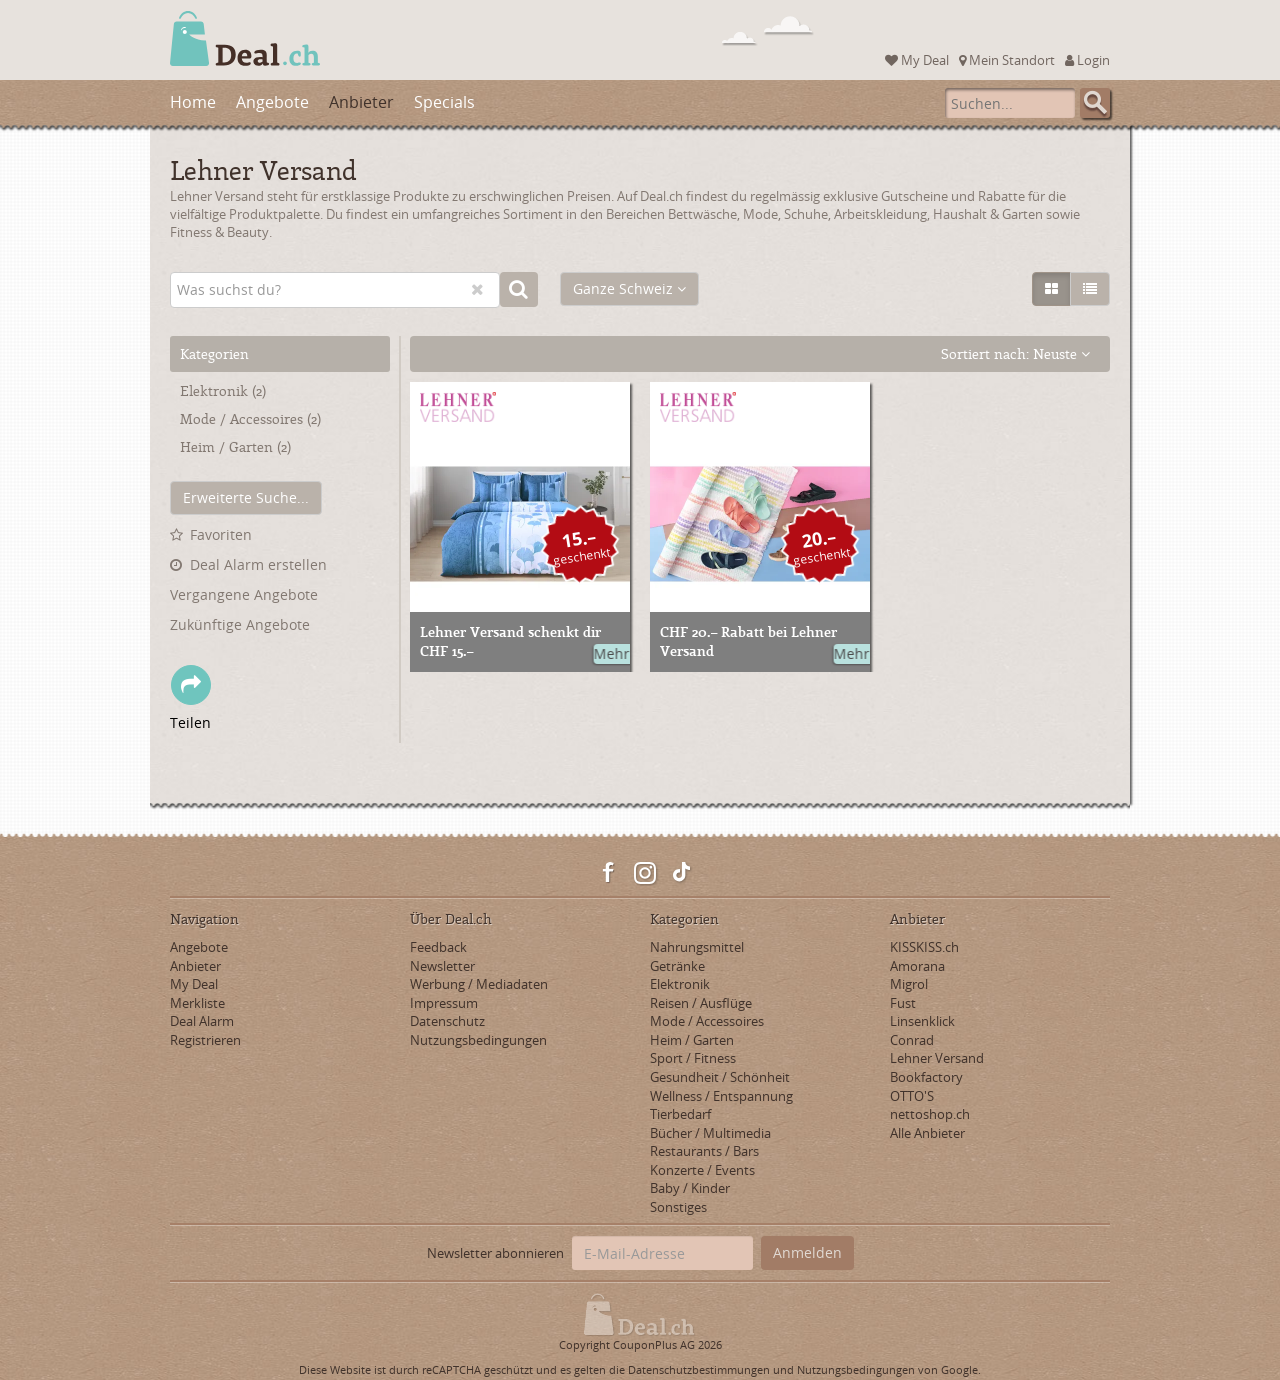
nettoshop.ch (930, 1114)
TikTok (681, 873)
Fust (903, 1003)
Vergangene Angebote (244, 594)
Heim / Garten (235, 446)
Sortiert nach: (1015, 353)
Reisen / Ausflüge (701, 1003)
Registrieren (205, 1040)
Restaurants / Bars (704, 1151)
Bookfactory (926, 1077)
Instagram (645, 873)
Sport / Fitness (693, 1058)
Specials (444, 102)
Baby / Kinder (690, 1188)
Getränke (677, 966)
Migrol (909, 984)
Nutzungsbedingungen (478, 1040)
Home (193, 102)
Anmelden (807, 1252)
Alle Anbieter (927, 1133)
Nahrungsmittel (697, 947)
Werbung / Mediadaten (479, 984)
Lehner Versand (937, 1058)
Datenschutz (447, 1021)
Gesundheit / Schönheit (720, 1077)
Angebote (272, 102)
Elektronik (223, 390)
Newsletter (442, 966)
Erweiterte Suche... (246, 497)
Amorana (917, 966)
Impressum (444, 1003)
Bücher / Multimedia (710, 1133)
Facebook (609, 873)
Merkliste (197, 1003)
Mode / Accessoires (250, 418)
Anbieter (361, 102)
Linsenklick (922, 1021)
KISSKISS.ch (924, 947)
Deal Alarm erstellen (258, 564)
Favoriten (221, 534)
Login (1087, 60)
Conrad (912, 1040)
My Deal (917, 60)
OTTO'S (912, 1096)
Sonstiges (678, 1207)
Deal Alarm (202, 1021)
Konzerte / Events (702, 1170)
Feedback (438, 947)
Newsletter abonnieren (495, 1253)
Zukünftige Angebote (240, 624)
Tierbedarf (680, 1114)
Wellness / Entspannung (721, 1096)
